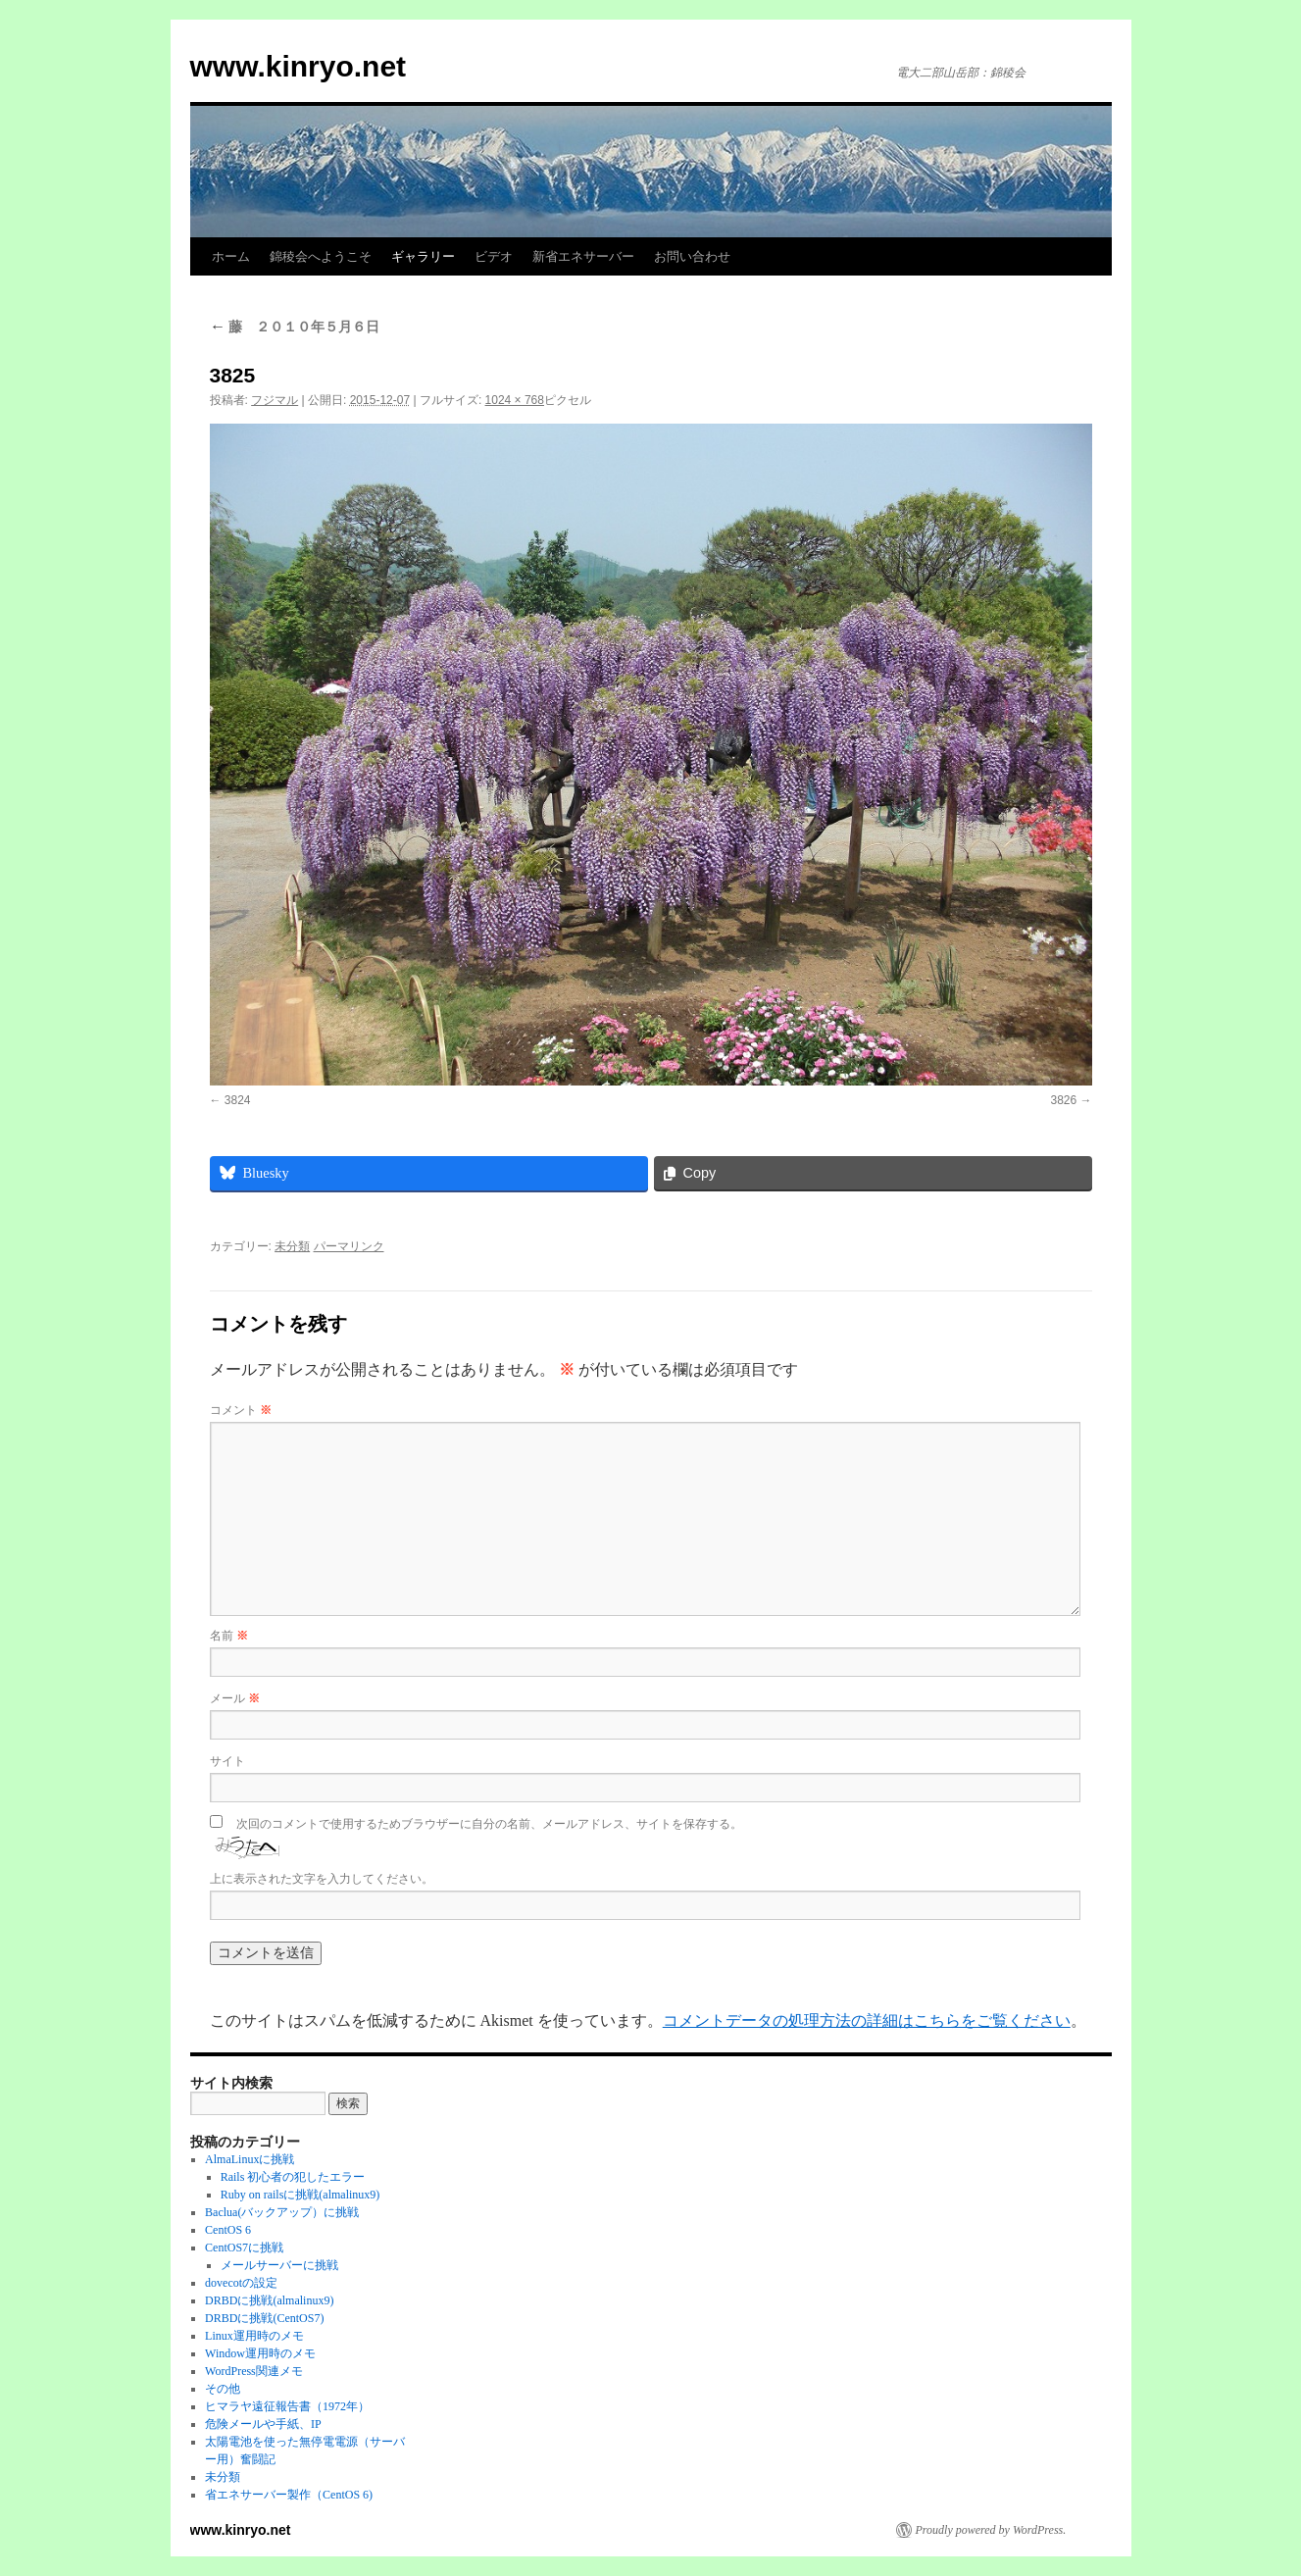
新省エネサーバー (583, 256)
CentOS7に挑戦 (244, 2247)
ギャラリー (423, 256)
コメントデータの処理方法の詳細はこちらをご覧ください (867, 2020)
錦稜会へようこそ (321, 256)
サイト (227, 1761)
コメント (241, 1410)
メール (235, 1698)
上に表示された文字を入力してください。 (321, 1879)
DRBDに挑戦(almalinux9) (269, 2300)
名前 (229, 1635)
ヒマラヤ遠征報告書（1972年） (287, 2406)
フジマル (274, 400)
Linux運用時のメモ (254, 2336)
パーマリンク (349, 1246)
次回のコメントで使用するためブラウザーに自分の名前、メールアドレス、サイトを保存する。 (489, 1824)
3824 (238, 1100)
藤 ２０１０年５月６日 (295, 326)
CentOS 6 (228, 2230)
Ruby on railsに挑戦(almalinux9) (300, 2194)
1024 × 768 (514, 400)
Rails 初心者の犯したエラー (293, 2177)
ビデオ (494, 256)
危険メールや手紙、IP (263, 2424)
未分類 (292, 1246)
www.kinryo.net (298, 66)
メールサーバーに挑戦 (279, 2265)
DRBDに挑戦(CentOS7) (264, 2318)
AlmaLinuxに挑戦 (249, 2159)
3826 (1063, 1100)
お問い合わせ (692, 256)
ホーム (231, 256)
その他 (222, 2389)
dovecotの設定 (241, 2283)
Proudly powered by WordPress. (991, 2530)
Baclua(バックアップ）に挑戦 (282, 2212)
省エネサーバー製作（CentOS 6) (289, 2494)
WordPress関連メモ (254, 2371)
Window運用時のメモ (260, 2353)
